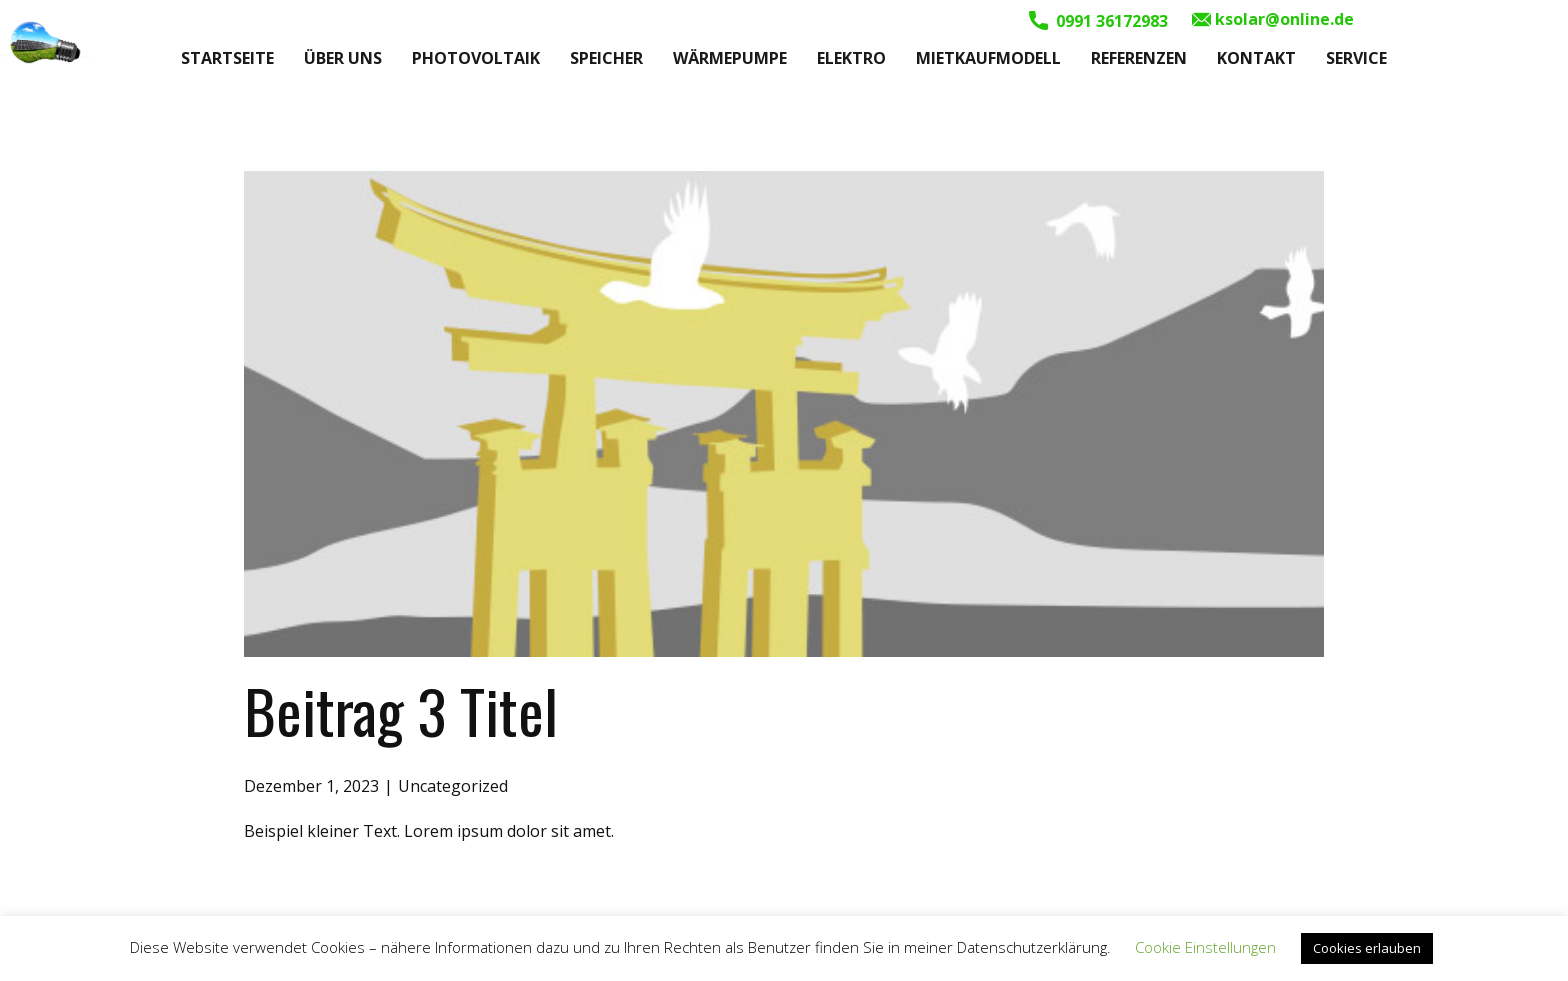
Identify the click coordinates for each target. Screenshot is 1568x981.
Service (1356, 58)
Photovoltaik (476, 58)
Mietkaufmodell (988, 58)
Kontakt (1256, 58)
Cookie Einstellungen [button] (1205, 947)
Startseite (227, 58)
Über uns (343, 58)
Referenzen (1139, 58)
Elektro (851, 58)
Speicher (606, 58)
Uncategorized (453, 786)
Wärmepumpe (730, 58)
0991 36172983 (1098, 21)
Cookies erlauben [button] (1367, 948)
